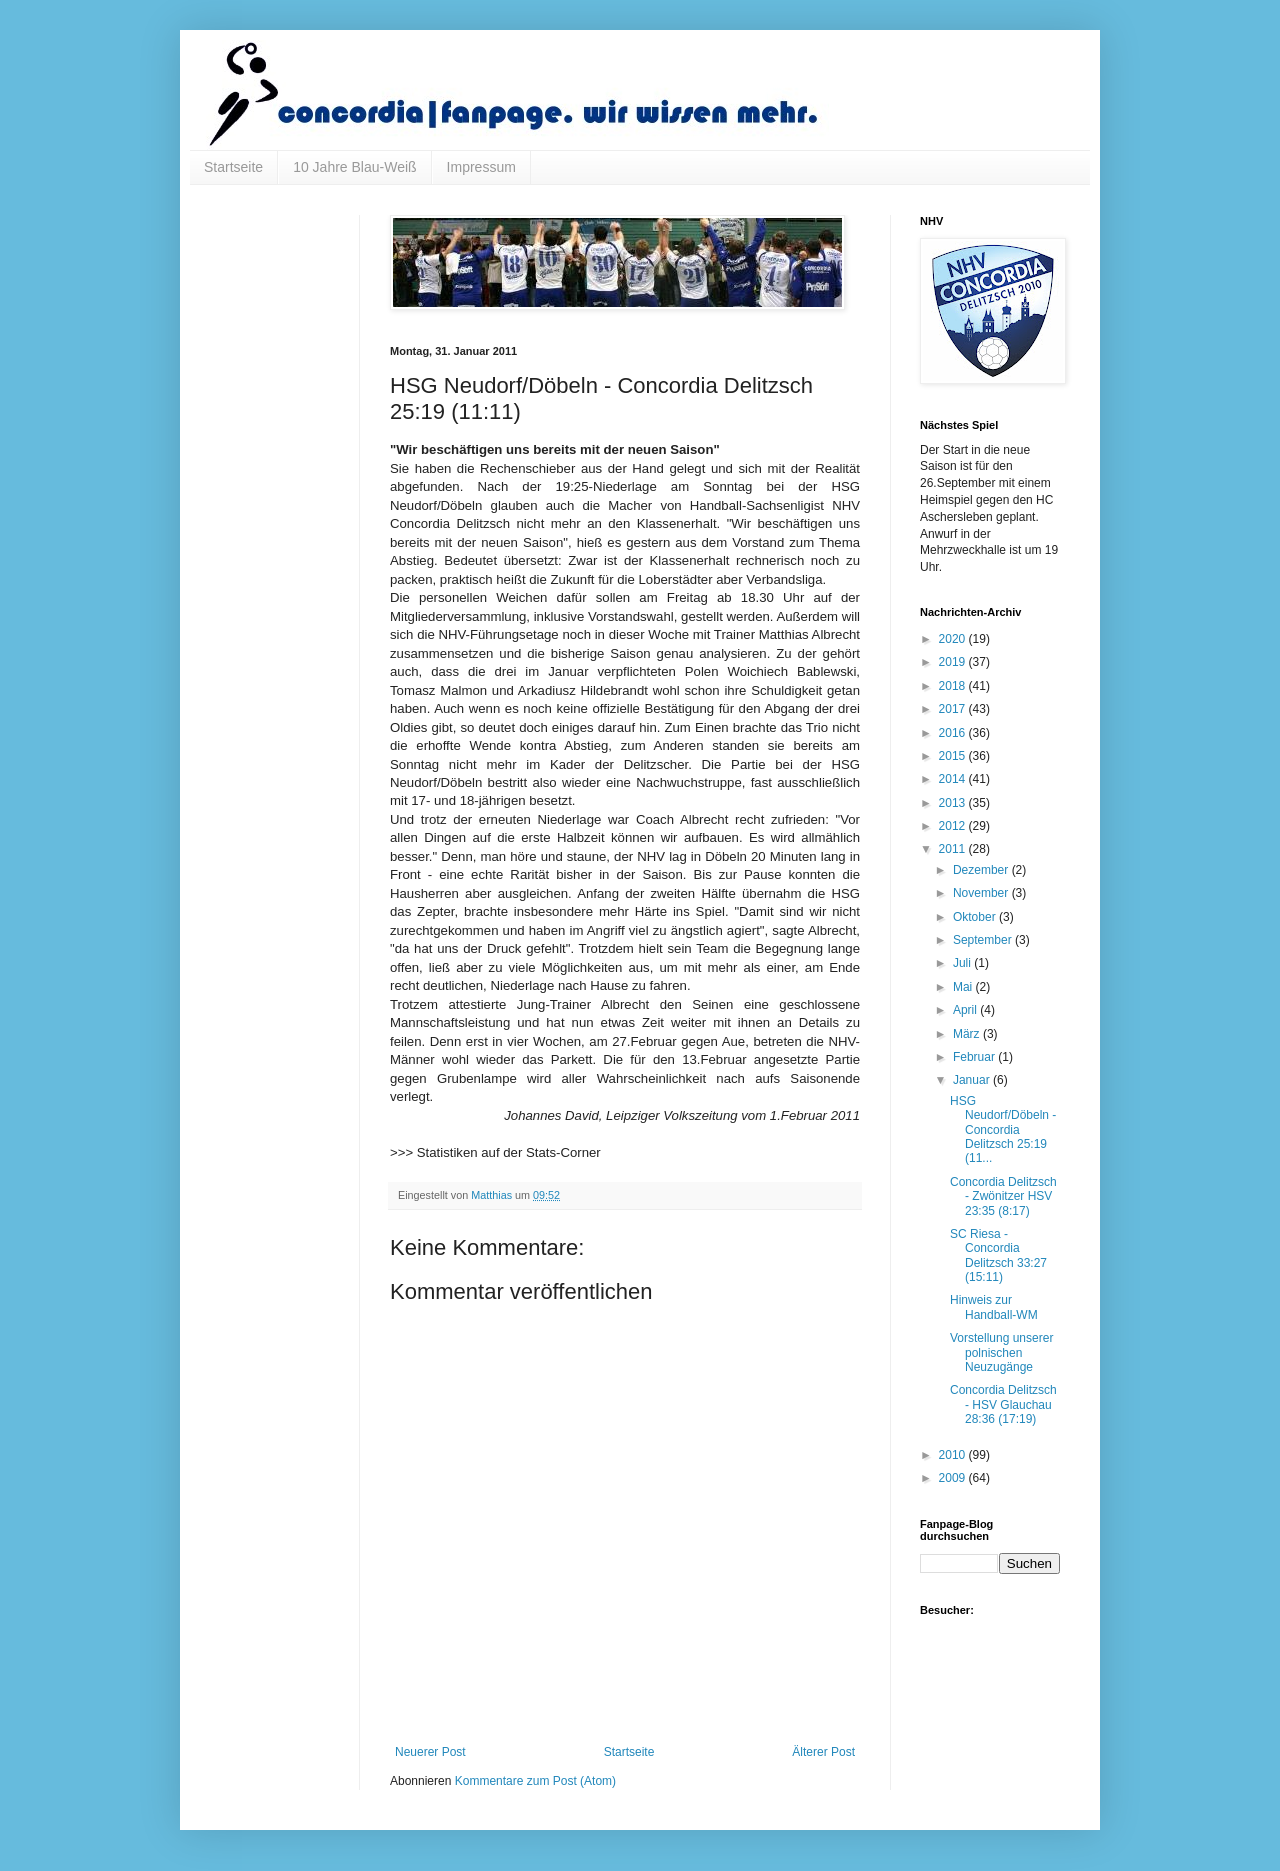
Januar (973, 1080)
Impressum (481, 167)
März (968, 1034)
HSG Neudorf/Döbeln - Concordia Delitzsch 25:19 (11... (1003, 1130)
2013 (954, 803)
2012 (954, 826)
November (982, 893)
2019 (954, 662)
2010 (954, 1455)
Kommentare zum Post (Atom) (535, 1781)
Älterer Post (823, 1752)
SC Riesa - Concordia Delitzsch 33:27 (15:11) (998, 1255)
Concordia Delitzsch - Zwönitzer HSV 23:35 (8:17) (1003, 1196)
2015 (954, 756)
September (984, 940)
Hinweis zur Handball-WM (994, 1307)
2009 (954, 1478)
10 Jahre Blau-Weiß (354, 167)
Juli (963, 963)
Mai (964, 987)
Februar (975, 1057)
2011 (954, 849)
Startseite (233, 167)
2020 (954, 639)
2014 (954, 779)
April (966, 1010)
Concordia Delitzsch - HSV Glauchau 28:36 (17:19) (1003, 1404)
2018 (954, 686)
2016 (954, 733)
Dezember (982, 870)
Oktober (976, 917)
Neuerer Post (430, 1752)
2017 (954, 709)
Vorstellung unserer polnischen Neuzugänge (1001, 1352)
